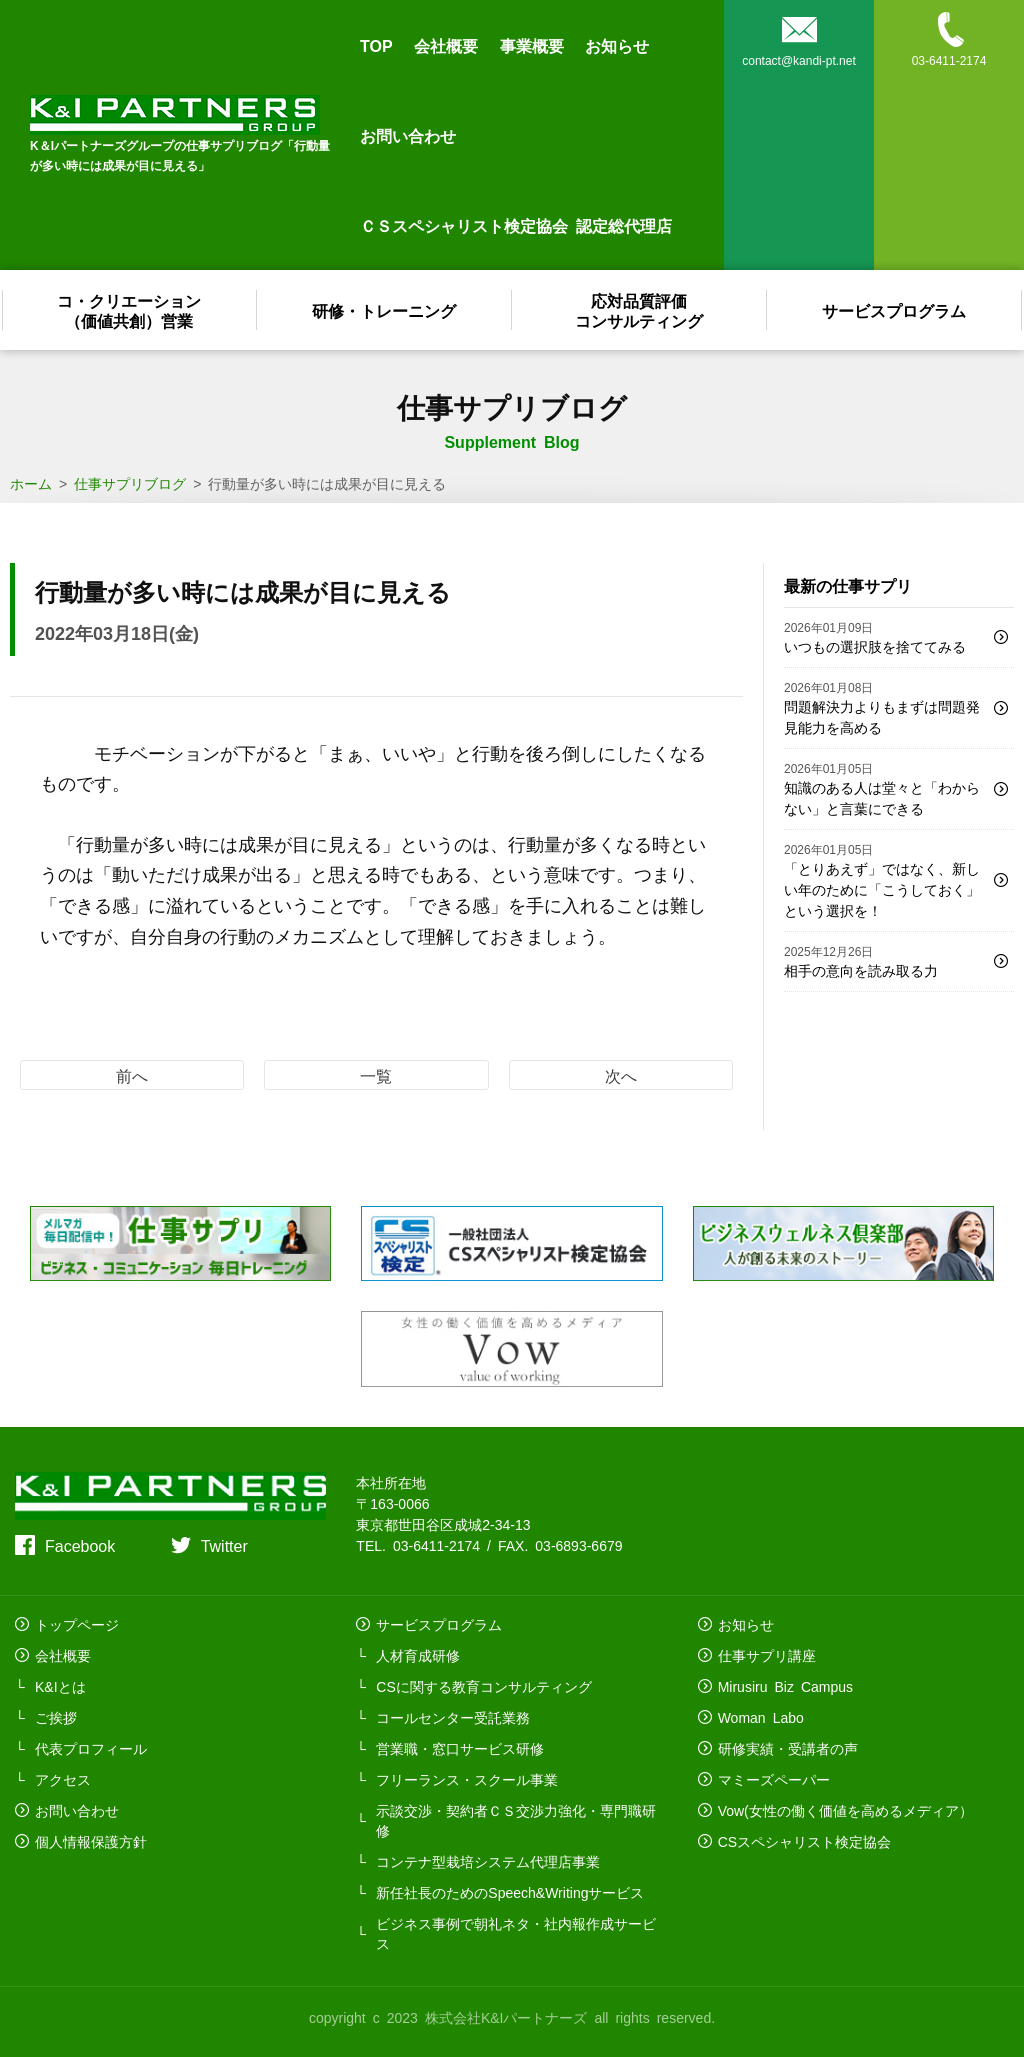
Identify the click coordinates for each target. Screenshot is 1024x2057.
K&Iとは (60, 1686)
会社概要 (446, 45)
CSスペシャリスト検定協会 (804, 1841)
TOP (376, 45)
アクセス (63, 1779)
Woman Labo (761, 1717)
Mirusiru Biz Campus (785, 1686)
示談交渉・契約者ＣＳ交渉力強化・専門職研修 (516, 1820)
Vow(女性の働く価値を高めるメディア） (845, 1810)
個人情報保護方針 (91, 1841)
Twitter (224, 1545)
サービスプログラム (895, 310)
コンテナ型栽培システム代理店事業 (488, 1861)
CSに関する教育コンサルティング (483, 1686)
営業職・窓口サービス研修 (460, 1748)
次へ (621, 1075)
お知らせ (617, 45)
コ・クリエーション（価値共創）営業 (130, 310)
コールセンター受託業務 (453, 1717)
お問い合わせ (408, 135)
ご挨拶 (56, 1717)
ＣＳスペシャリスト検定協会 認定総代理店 (516, 225)
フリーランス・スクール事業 (467, 1779)
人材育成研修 (418, 1655)
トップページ (77, 1624)
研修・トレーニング (385, 310)
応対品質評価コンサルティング (640, 310)
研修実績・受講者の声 (788, 1748)
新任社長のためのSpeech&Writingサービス (510, 1892)
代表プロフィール (91, 1748)
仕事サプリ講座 (767, 1655)
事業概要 (532, 45)
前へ (132, 1075)
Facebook (80, 1545)
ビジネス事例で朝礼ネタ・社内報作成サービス (516, 1933)
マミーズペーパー (774, 1779)
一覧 (376, 1075)
